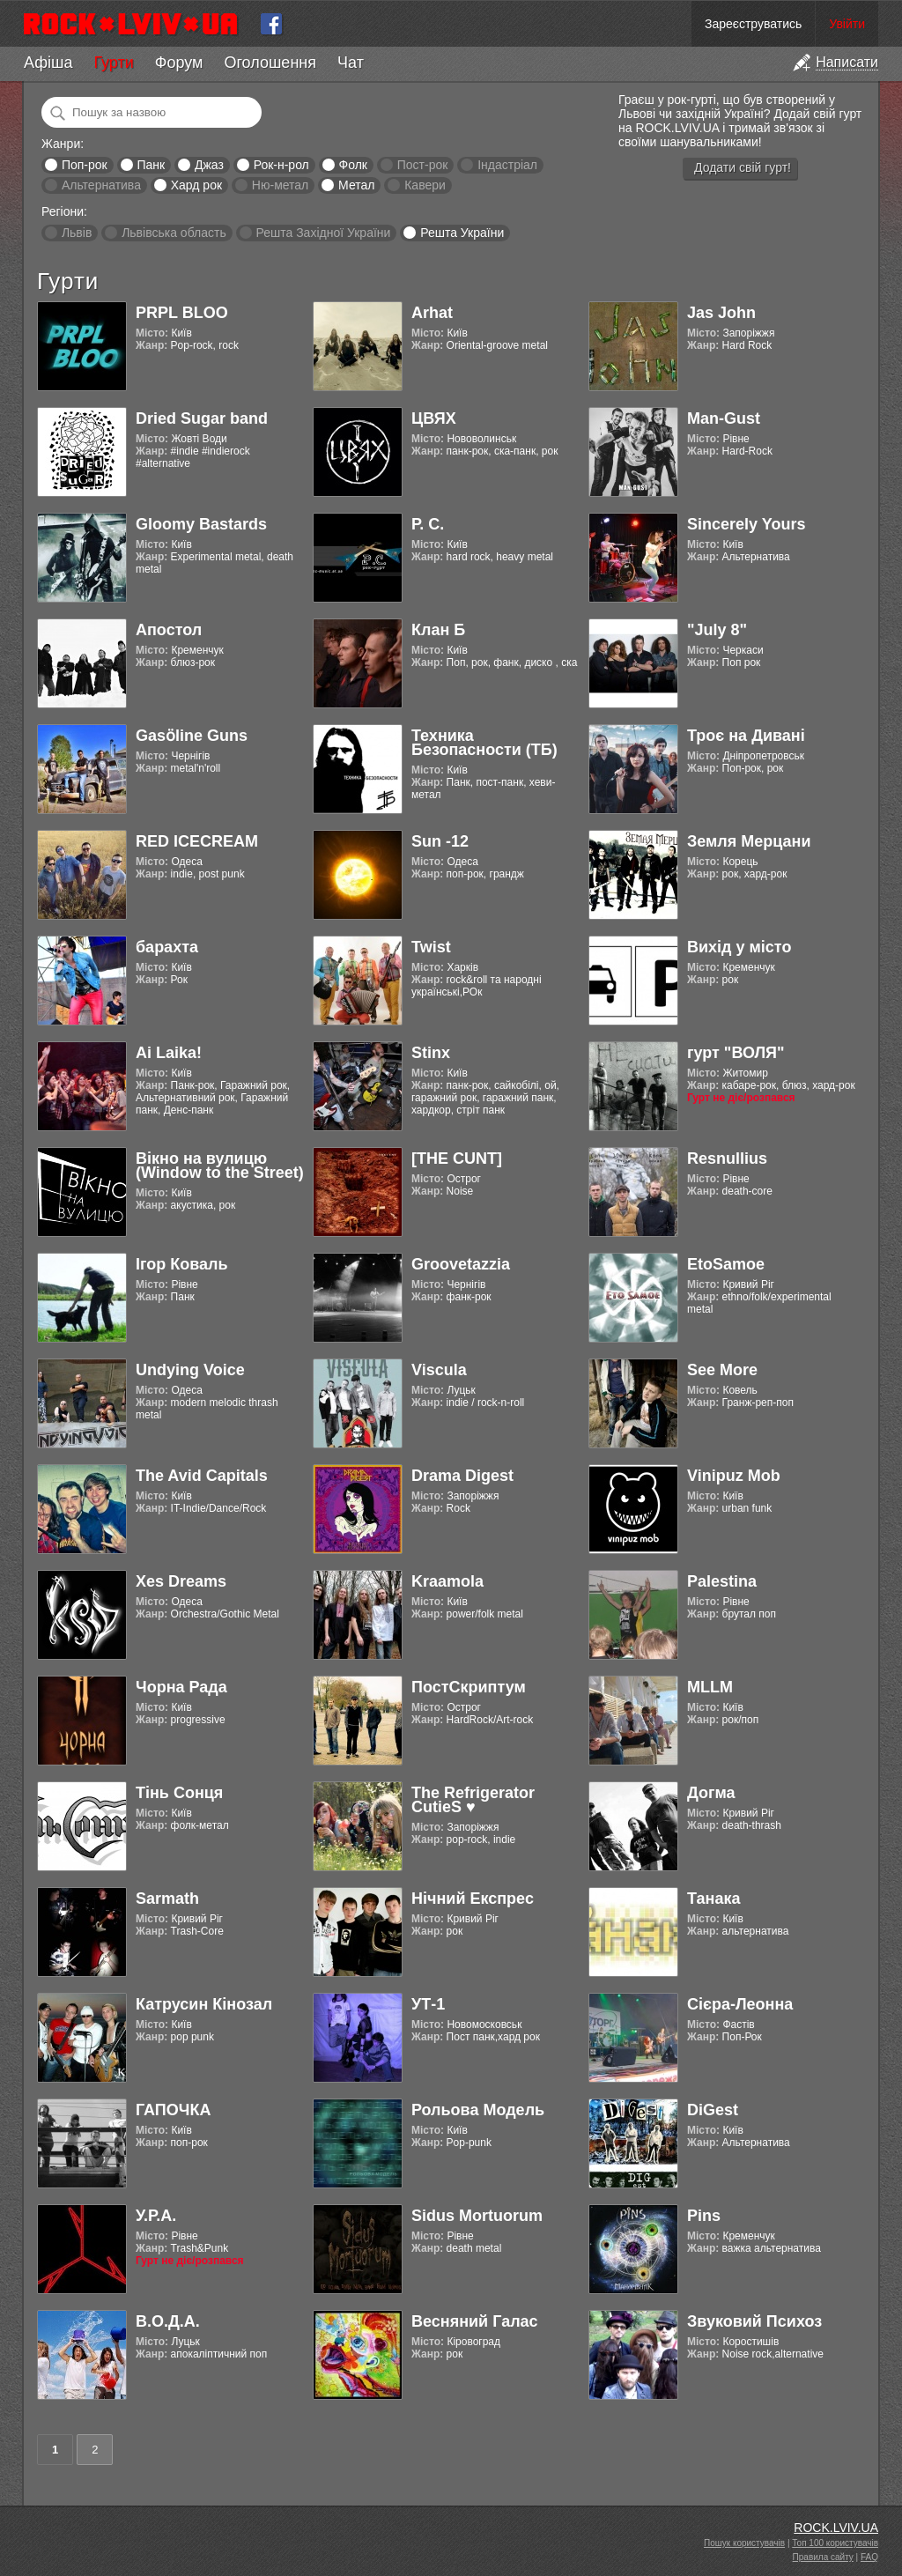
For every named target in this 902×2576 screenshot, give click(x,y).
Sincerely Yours (746, 524)
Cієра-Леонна (740, 2004)
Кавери (425, 185)
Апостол (169, 630)
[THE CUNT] (456, 1158)
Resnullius (727, 1158)
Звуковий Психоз (754, 2321)
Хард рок (196, 185)
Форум (179, 62)
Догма (711, 1793)
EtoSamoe (726, 1264)
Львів (77, 233)
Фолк (353, 165)
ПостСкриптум (468, 1687)
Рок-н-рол (281, 165)
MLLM (710, 1687)
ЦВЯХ (433, 418)
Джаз (209, 165)
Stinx (430, 1053)
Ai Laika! (169, 1053)
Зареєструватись (753, 24)
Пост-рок (422, 165)
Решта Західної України (322, 233)
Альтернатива (101, 185)
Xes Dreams (181, 1581)
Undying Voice (190, 1370)
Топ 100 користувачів (835, 2543)
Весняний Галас (474, 2321)
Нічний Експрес (472, 1898)
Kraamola (447, 1581)
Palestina (722, 1581)
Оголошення (270, 62)
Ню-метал (280, 185)
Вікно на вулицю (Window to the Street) (220, 1165)
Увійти (847, 24)
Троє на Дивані (746, 735)
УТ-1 (428, 2004)
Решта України (462, 233)
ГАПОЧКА (173, 2110)
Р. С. (427, 524)
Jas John (721, 313)
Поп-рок (84, 165)
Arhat (432, 313)
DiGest (712, 2110)
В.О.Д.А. (168, 2321)
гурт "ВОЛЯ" (736, 1053)
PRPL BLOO (182, 313)
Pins (704, 2215)
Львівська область (174, 233)
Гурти (113, 62)
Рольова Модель (477, 2110)
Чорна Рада (181, 1687)
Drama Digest (462, 1475)
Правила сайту (823, 2557)
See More (722, 1370)
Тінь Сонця (179, 1793)
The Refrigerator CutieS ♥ (473, 1800)
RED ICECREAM (197, 841)
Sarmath (167, 1898)
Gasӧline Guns (192, 735)
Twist (431, 947)
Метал (356, 185)
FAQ (869, 2557)
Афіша (48, 62)
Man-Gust (723, 418)
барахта (167, 947)
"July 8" (717, 630)
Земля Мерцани (749, 841)
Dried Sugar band (202, 418)
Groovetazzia (460, 1264)
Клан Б (438, 630)
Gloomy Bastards (201, 524)
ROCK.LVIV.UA (836, 2527)
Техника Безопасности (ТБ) (484, 743)
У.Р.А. (156, 2215)
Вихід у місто (739, 947)
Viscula (439, 1370)
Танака (713, 1898)
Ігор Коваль (182, 1264)
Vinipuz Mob (733, 1475)
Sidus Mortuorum (477, 2215)
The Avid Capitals (202, 1475)
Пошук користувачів (744, 2543)
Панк (151, 165)
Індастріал (507, 165)
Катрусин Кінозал (204, 2004)
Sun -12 (440, 841)
